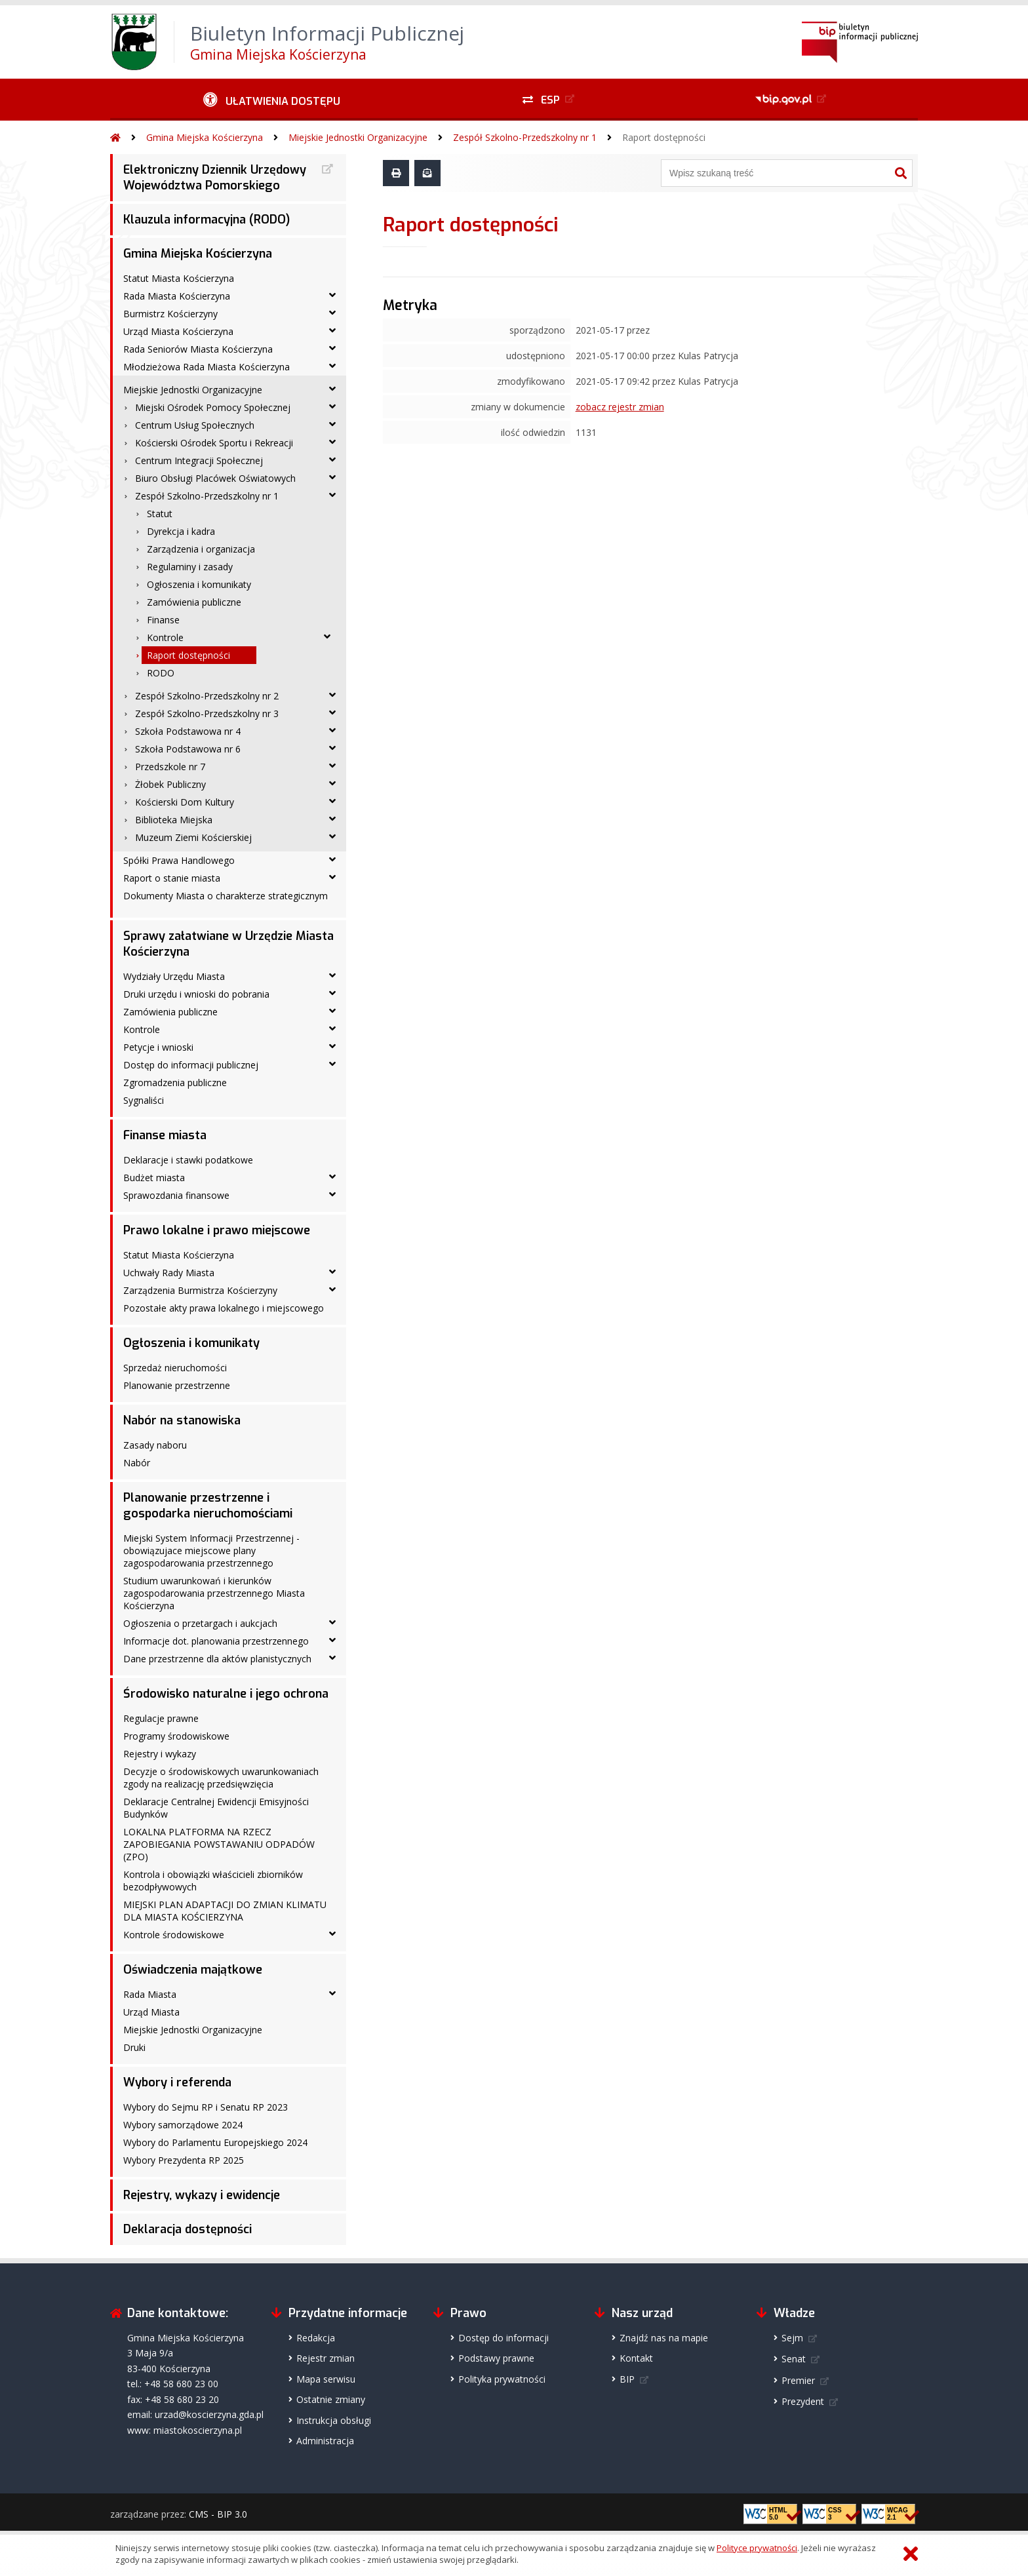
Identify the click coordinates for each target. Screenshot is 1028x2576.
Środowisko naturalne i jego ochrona (225, 1694)
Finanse (163, 620)
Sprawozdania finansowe (176, 1195)
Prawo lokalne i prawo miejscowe (216, 1230)
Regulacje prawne (161, 1718)
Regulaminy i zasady (190, 566)
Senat (793, 2358)
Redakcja (315, 2338)
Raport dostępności (663, 137)
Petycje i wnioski (158, 1047)
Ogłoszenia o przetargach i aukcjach (200, 1623)
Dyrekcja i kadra (181, 531)
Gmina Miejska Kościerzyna (204, 137)
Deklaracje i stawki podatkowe (188, 1160)
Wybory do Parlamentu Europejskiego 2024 (215, 2142)
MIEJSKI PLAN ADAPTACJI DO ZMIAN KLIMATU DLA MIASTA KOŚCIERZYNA (224, 1910)
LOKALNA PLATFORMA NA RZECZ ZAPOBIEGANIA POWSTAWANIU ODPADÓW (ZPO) (219, 1844)
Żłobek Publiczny (170, 784)
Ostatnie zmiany (330, 2399)
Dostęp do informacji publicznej (190, 1065)
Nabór (136, 1462)
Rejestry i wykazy (159, 1753)
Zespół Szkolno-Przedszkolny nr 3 (207, 713)
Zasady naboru (155, 1445)
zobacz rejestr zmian (620, 406)
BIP (627, 2379)
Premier (798, 2380)
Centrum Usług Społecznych (194, 425)
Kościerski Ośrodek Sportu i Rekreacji (214, 443)
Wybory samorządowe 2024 (183, 2124)
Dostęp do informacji (503, 2338)
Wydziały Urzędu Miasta (174, 976)
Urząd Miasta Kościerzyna (178, 331)
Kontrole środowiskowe (173, 1934)
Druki (134, 2047)
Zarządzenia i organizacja (201, 549)
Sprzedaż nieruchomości (175, 1367)
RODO (160, 673)
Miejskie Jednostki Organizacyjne (357, 137)
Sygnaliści (143, 1100)
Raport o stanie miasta (171, 878)
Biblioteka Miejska (173, 819)
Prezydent (802, 2401)
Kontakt (636, 2358)
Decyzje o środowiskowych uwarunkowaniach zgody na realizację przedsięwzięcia (221, 1777)
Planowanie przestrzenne (176, 1385)
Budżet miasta (154, 1177)
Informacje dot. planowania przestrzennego (216, 1641)
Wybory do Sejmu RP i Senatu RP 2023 (205, 2107)
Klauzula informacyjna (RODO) (206, 219)
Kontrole (165, 637)
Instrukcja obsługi (333, 2420)
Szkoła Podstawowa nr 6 (188, 749)
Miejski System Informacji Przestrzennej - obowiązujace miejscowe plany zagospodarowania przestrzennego (211, 1550)
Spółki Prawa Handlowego (179, 860)
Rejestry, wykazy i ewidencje (201, 2195)
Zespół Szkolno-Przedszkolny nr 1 (525, 137)
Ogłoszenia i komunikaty (199, 584)
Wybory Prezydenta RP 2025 (183, 2160)
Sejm (792, 2338)
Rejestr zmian (325, 2358)
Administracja (325, 2440)
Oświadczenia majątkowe (192, 1970)
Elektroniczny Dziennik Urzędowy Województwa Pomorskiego (214, 177)
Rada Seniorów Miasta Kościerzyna (198, 349)
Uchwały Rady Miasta (168, 1272)
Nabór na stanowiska (182, 1420)
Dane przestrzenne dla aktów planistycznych (217, 1658)
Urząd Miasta (151, 2012)
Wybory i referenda (177, 2082)
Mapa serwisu (325, 2379)
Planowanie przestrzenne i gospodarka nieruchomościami (207, 1505)
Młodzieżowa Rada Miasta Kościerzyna (206, 367)
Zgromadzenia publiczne (175, 1082)
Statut (159, 513)
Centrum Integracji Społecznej (199, 460)
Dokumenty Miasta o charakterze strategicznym (225, 895)
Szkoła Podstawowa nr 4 (188, 731)
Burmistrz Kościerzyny (170, 313)
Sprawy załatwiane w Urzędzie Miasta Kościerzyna (228, 944)
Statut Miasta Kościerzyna (178, 278)
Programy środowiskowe (176, 1736)
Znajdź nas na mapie (664, 2338)
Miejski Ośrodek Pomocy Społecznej (212, 407)
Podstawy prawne (496, 2358)
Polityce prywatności (757, 2548)
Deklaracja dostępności (187, 2229)
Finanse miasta (165, 1135)
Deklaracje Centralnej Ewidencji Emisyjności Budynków (216, 1807)
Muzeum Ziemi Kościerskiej (193, 837)
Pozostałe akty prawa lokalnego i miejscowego (223, 1308)
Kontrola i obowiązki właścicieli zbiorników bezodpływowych (213, 1880)
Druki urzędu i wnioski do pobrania (196, 994)
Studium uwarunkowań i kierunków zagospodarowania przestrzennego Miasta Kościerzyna (214, 1593)
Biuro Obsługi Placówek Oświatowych (215, 478)
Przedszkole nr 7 (170, 766)
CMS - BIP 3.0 (218, 2514)
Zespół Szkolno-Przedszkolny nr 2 (207, 696)
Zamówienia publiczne (194, 602)
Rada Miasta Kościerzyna (176, 296)
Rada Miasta (149, 1994)
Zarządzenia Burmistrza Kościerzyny (200, 1290)
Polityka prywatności (501, 2379)
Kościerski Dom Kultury (184, 802)
